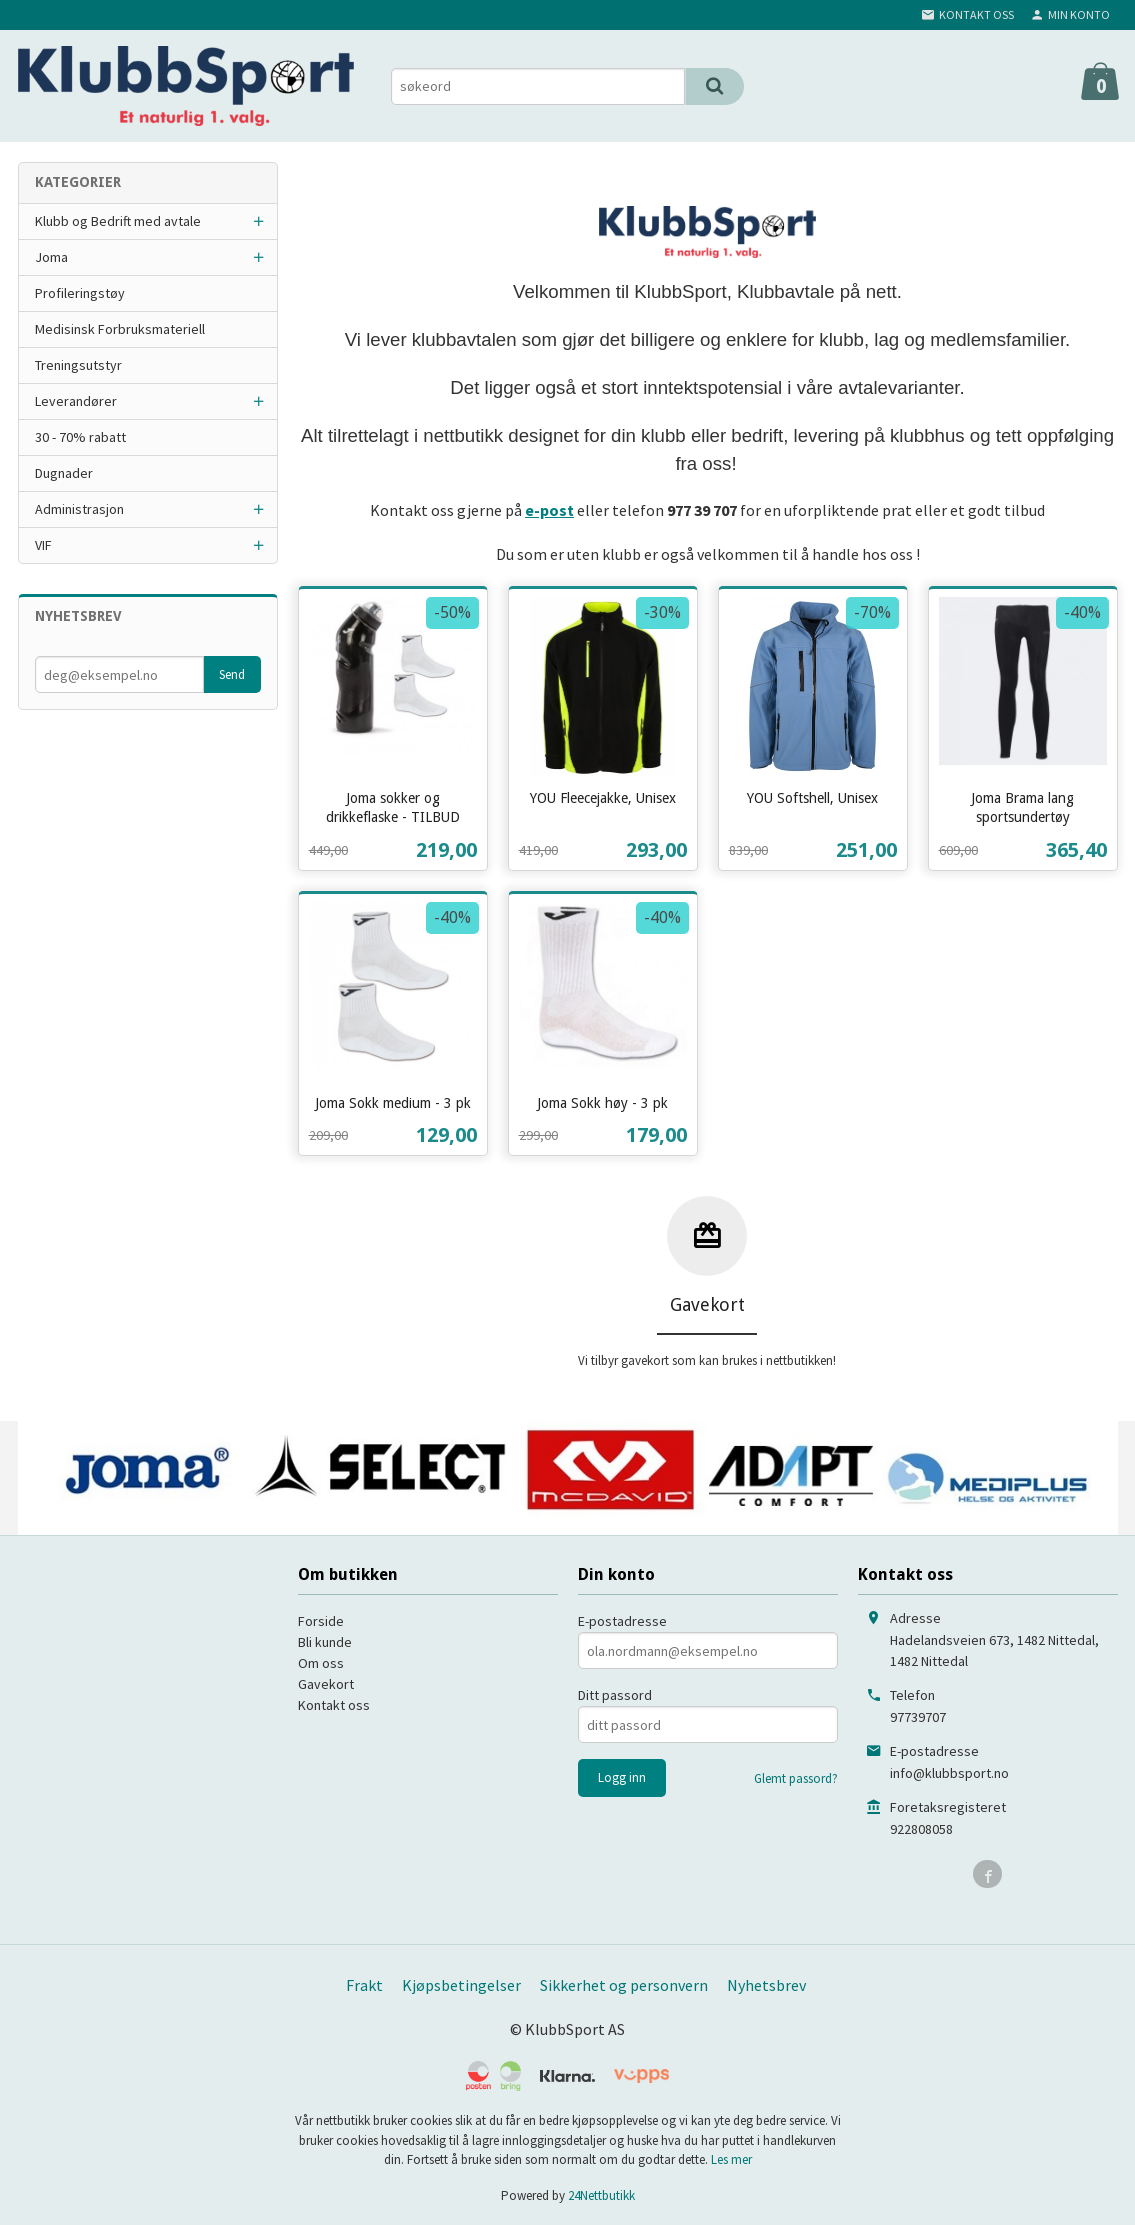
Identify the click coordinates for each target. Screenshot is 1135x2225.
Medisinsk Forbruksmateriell (120, 329)
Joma (51, 257)
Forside (321, 1621)
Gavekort (326, 1684)
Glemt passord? (796, 1778)
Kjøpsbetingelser (461, 1985)
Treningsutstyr (78, 365)
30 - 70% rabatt (80, 437)
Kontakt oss (334, 1705)
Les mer (731, 2159)
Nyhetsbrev (766, 1985)
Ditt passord (615, 1695)
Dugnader (64, 473)
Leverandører (76, 401)
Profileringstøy (80, 293)
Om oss (321, 1663)
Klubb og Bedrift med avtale (118, 221)
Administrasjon (79, 509)
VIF (43, 545)
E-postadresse (622, 1621)
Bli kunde (325, 1642)
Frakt (364, 1985)
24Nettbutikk (601, 2195)
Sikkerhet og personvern (624, 1985)
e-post (549, 510)
